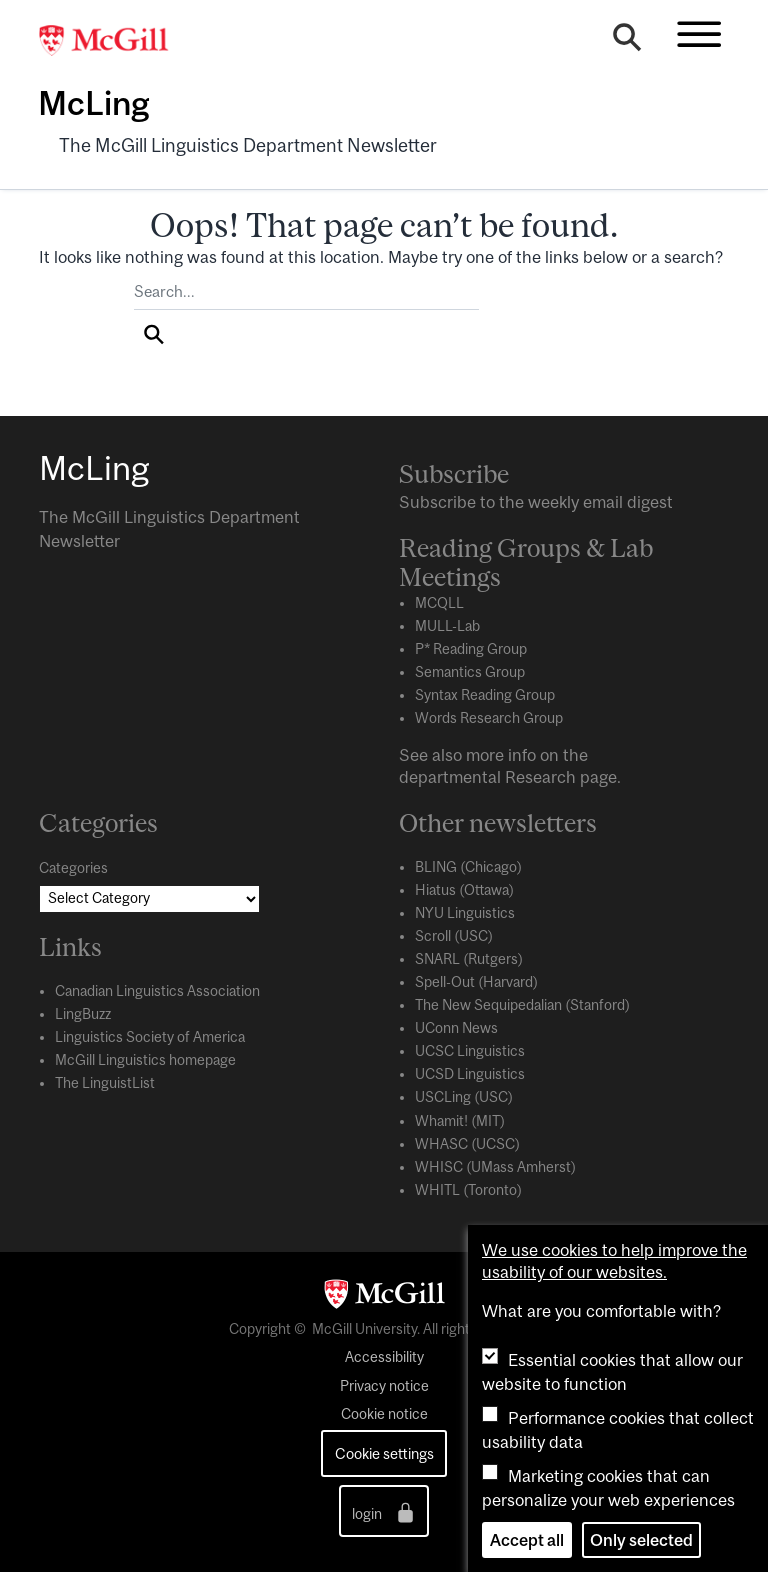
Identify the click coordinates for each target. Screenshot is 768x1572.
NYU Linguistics (465, 913)
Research (540, 777)
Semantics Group (470, 672)
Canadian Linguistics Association (157, 991)
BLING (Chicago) (468, 867)
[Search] (627, 42)
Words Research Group (489, 718)
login (384, 1512)
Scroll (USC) (454, 936)
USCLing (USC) (464, 1097)
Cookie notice (384, 1414)
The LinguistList (105, 1083)
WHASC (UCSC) (467, 1144)
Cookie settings (384, 1453)
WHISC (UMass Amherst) (495, 1167)
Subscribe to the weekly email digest (536, 502)
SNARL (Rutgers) (469, 959)
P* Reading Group (471, 649)
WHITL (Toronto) (468, 1190)
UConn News (456, 1028)
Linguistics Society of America (150, 1037)
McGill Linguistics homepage (145, 1060)
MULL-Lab (447, 626)
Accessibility (384, 1357)
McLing (93, 103)
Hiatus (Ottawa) (464, 890)
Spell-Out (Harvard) (476, 982)
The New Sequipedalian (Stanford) (522, 1005)
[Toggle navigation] (699, 34)
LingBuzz (83, 1014)
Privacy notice (384, 1386)
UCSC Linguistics (470, 1051)
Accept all (527, 1540)
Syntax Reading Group (485, 695)
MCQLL (439, 603)
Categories (73, 868)
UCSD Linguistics (470, 1074)
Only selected (641, 1540)
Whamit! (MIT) (460, 1121)
